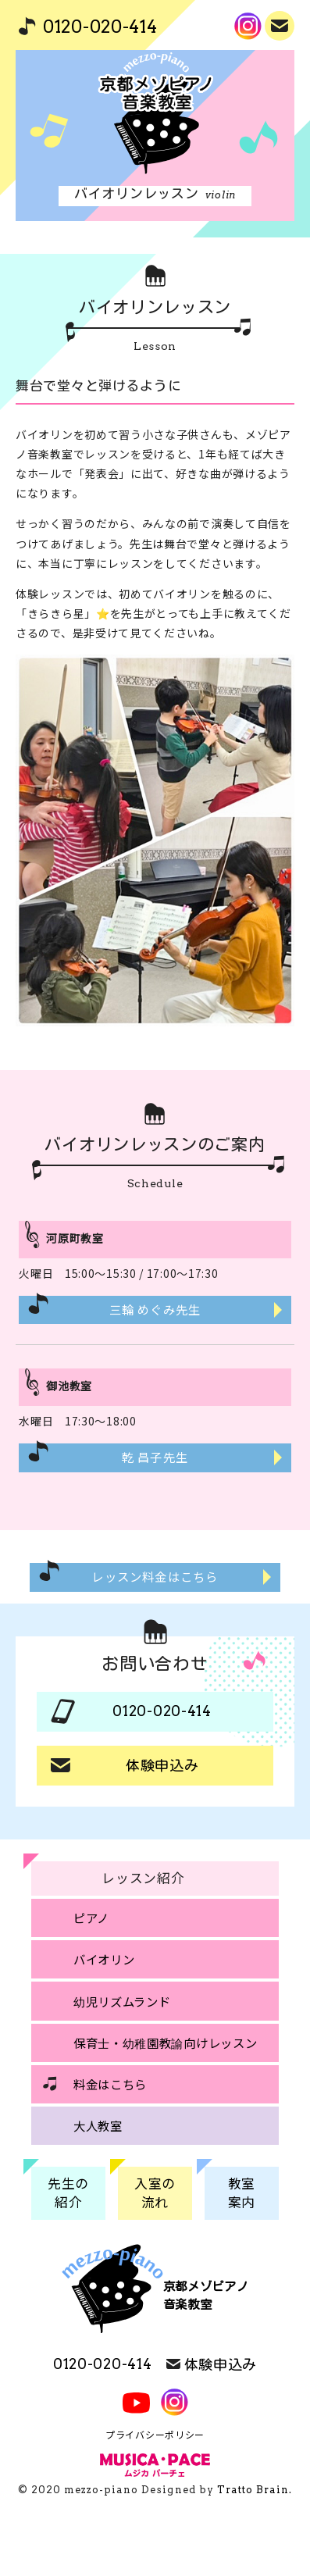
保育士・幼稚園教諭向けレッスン (165, 2042)
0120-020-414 (100, 26)
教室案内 (241, 2192)
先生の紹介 (68, 2192)
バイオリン (104, 1959)
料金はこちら (110, 2084)
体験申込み (280, 24)
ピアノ (91, 1917)
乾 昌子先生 (155, 1456)
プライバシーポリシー (155, 2434)
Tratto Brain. (254, 2490)
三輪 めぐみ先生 (155, 1309)
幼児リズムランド (122, 2001)
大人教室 (98, 2125)
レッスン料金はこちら (154, 1576)
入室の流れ (155, 2192)
